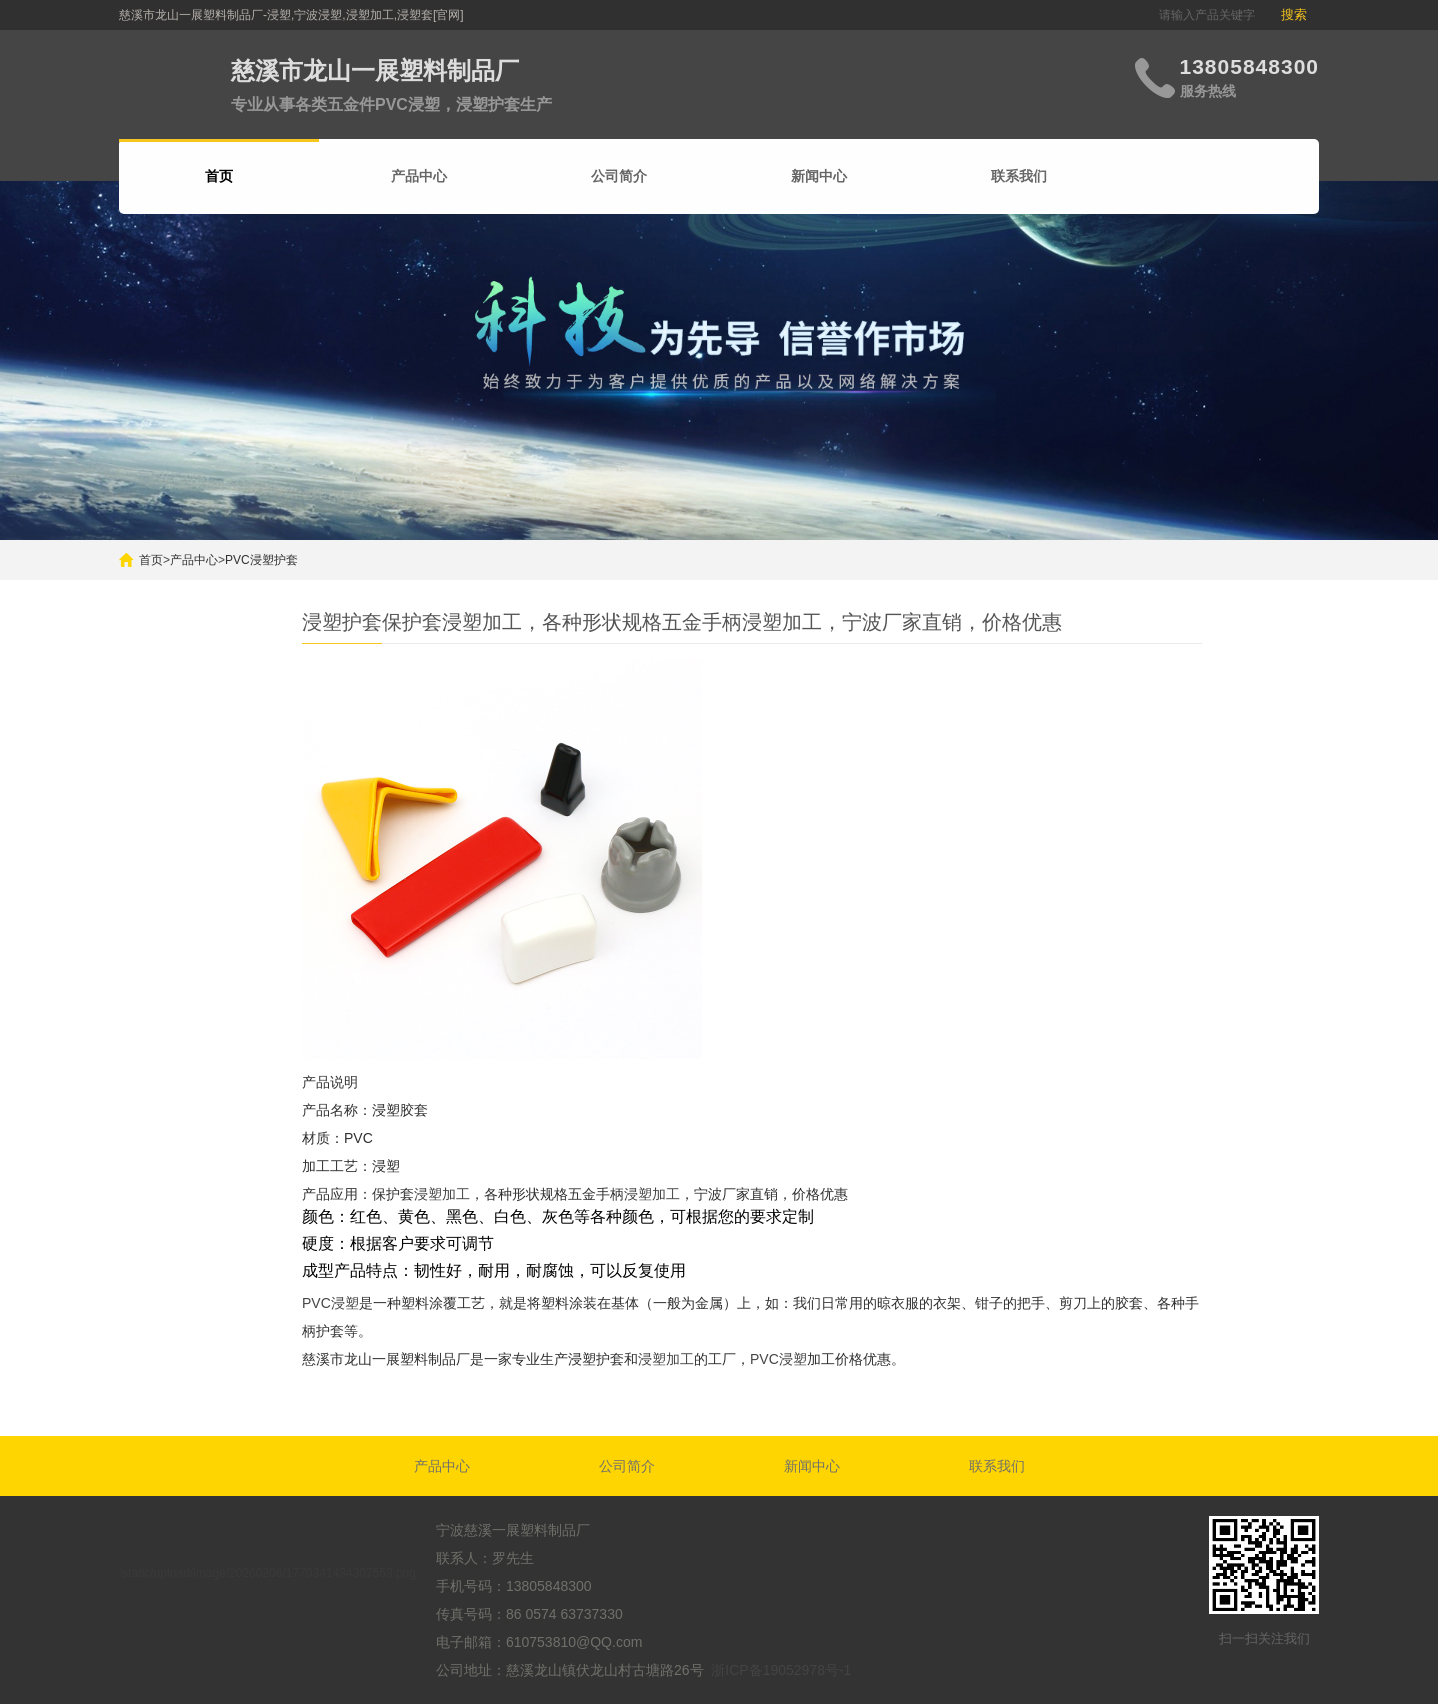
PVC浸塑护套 (261, 560)
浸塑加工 (442, 1194)
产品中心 (419, 176)
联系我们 (1019, 176)
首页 (151, 560)
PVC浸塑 (330, 1303)
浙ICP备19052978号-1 (781, 1670)
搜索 (1294, 14)
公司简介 (619, 176)
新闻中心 (819, 176)
